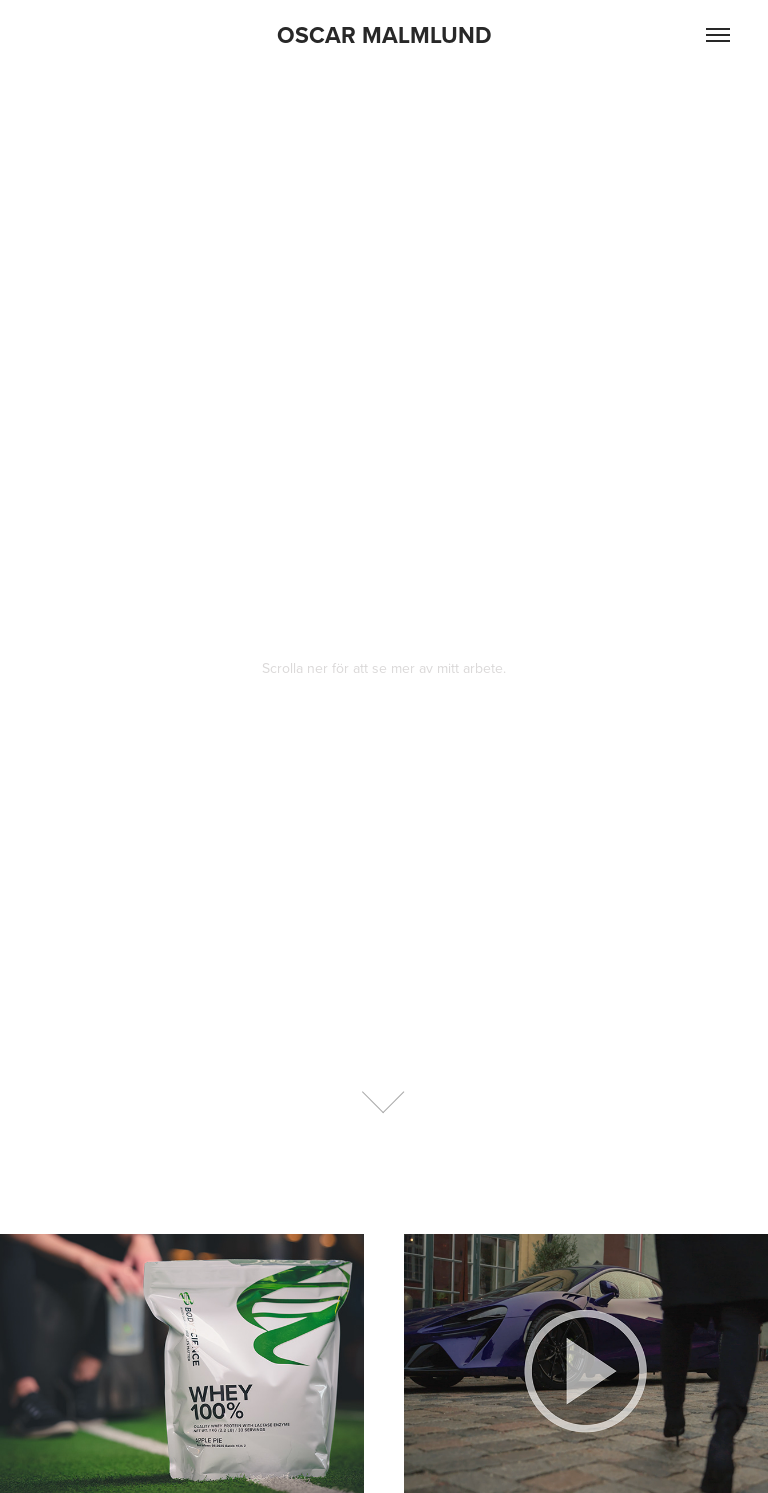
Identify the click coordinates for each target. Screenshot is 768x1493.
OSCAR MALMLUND (384, 34)
